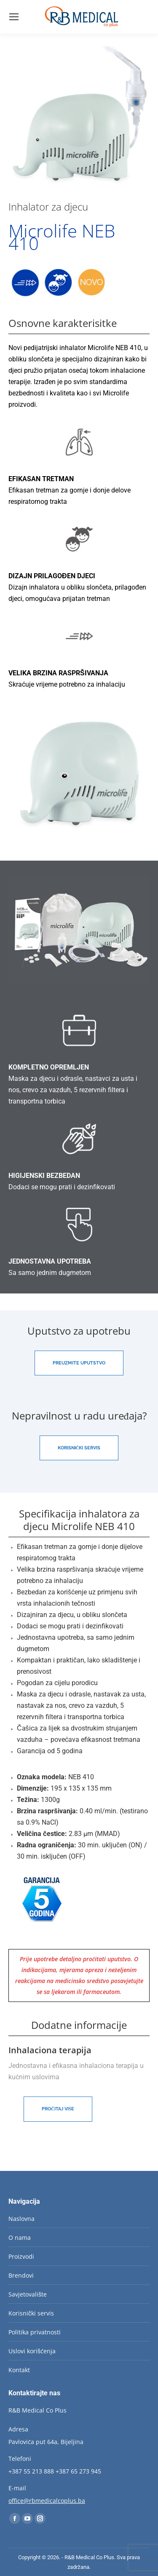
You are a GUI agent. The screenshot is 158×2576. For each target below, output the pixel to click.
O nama (19, 2237)
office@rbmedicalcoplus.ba (46, 2501)
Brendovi (21, 2275)
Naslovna (21, 2219)
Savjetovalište (27, 2294)
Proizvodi (21, 2256)
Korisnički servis (31, 2313)
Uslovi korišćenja (32, 2351)
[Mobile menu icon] (13, 16)
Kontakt (19, 2370)
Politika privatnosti (34, 2332)
